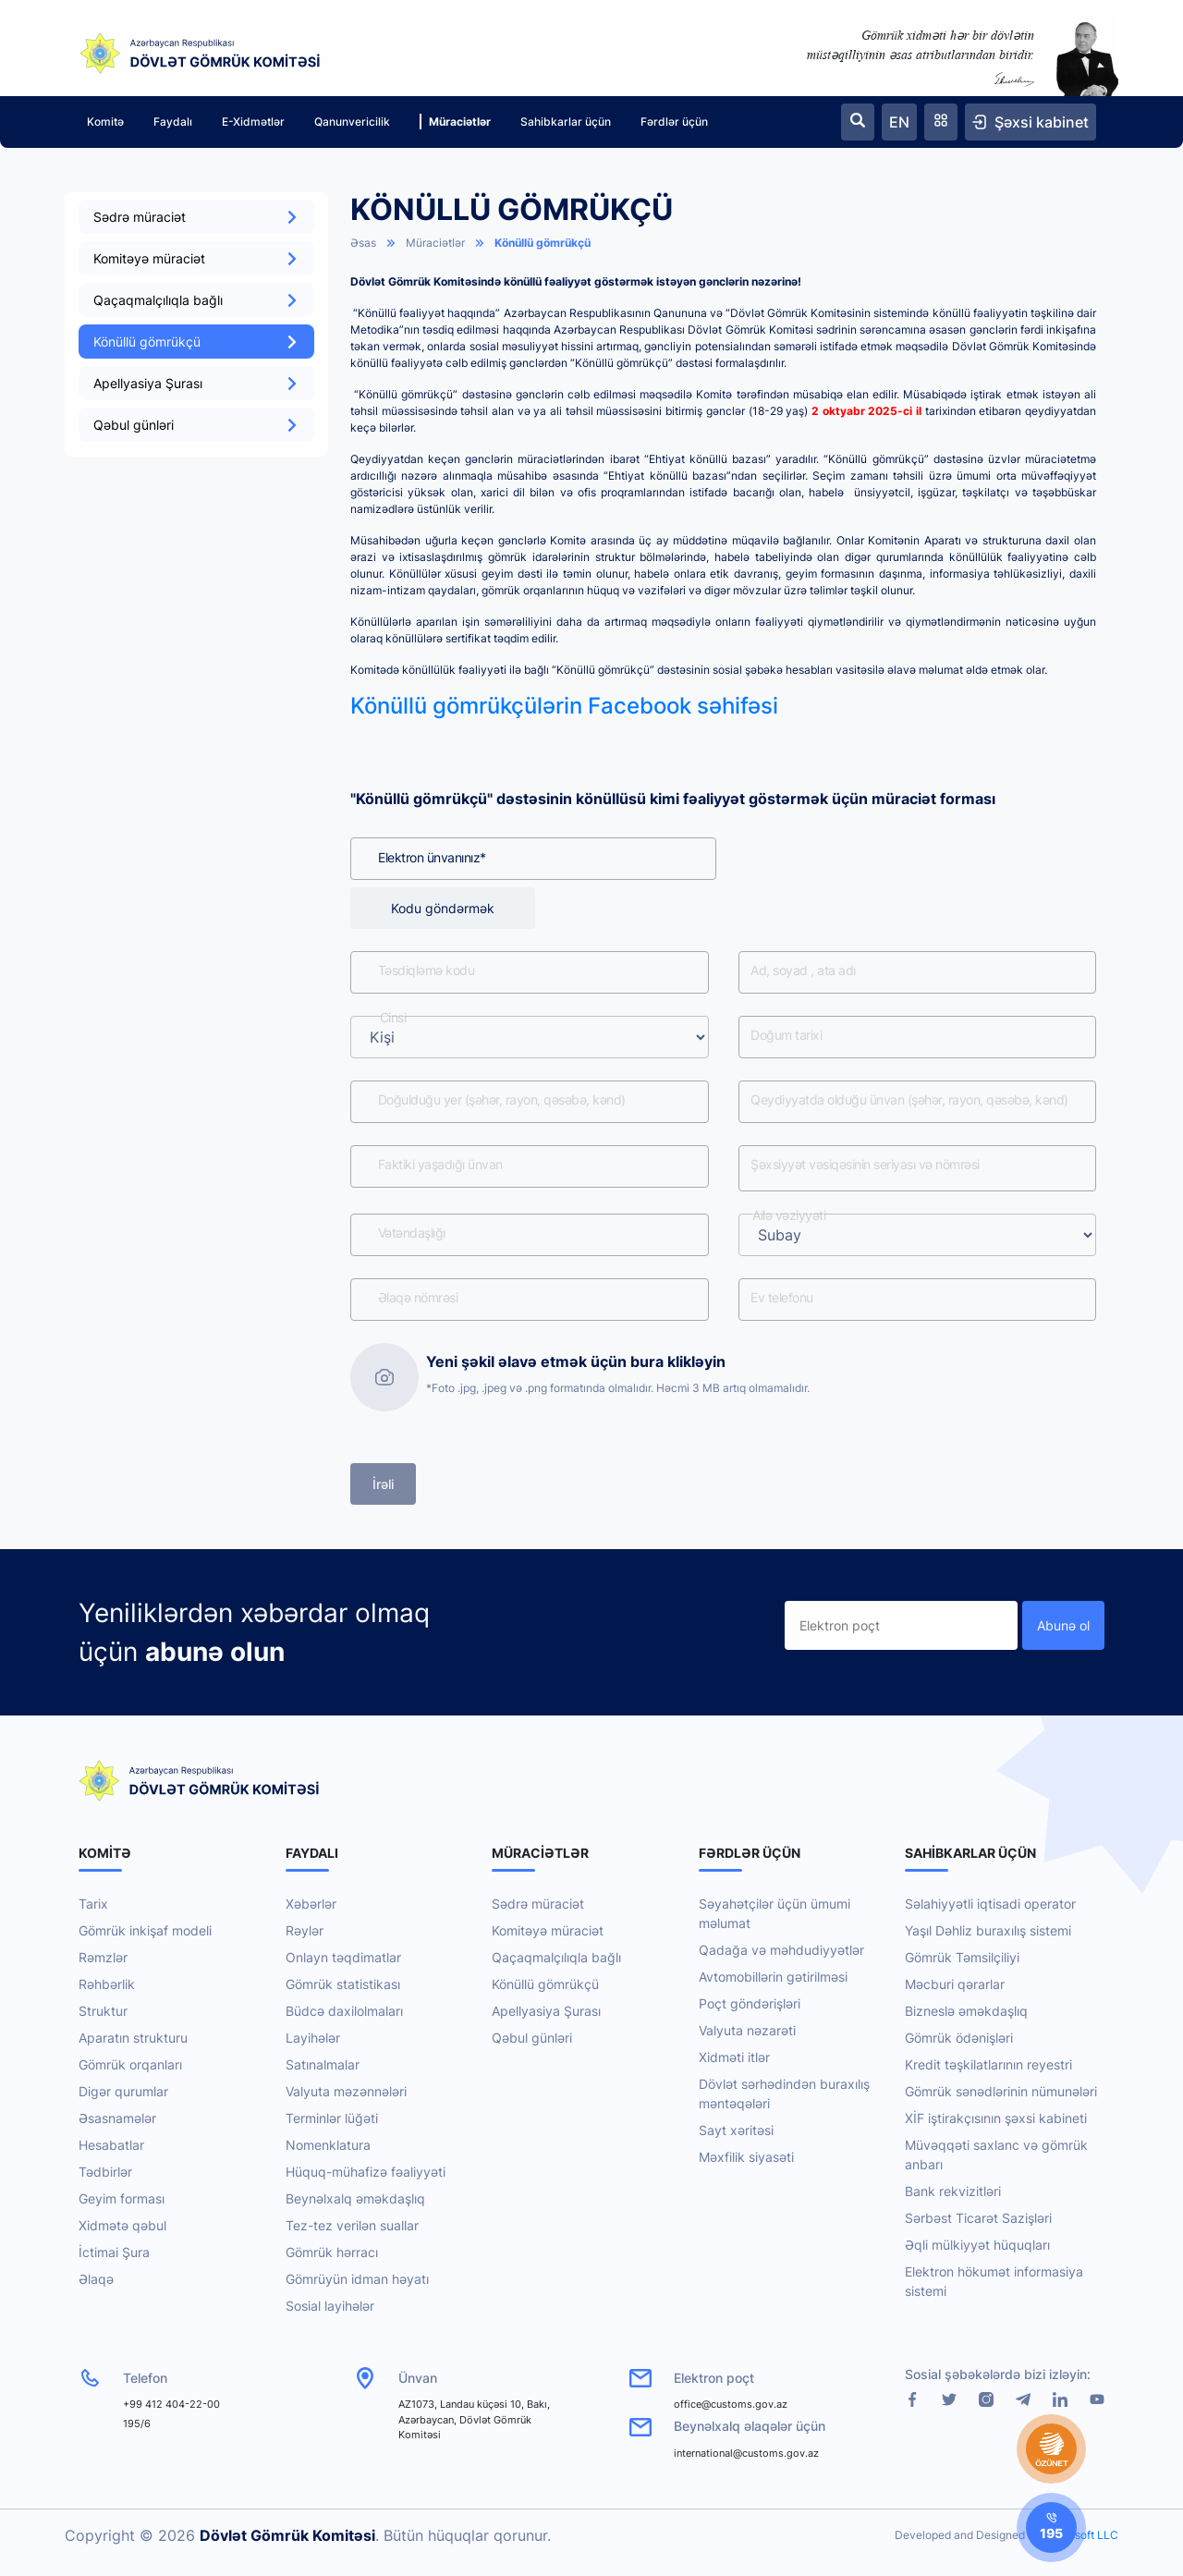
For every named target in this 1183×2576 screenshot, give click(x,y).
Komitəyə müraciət (196, 258)
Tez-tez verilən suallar (352, 2225)
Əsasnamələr (117, 2118)
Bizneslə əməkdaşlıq (966, 2011)
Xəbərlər (311, 1903)
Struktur (103, 2011)
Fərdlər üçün (674, 121)
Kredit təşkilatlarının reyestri (988, 2064)
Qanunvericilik (352, 121)
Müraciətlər (455, 121)
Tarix (93, 1903)
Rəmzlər (103, 1957)
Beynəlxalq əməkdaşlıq (355, 2198)
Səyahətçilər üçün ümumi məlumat (774, 1913)
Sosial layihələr (330, 2306)
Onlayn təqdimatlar (343, 1957)
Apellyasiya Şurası (196, 383)
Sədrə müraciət (196, 217)
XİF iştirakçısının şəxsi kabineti (996, 2118)
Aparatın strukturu (133, 2037)
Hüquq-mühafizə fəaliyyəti (365, 2171)
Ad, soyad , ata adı (804, 971)
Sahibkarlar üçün (565, 121)
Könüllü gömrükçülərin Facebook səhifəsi (564, 705)
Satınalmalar (323, 2064)
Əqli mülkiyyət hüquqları (977, 2244)
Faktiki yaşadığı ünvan (440, 1165)
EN (899, 122)
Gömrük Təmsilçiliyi (962, 1957)
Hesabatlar (111, 2145)
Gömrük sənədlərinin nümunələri (1001, 2091)
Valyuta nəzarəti (747, 2030)
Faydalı (172, 121)
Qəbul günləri (196, 425)
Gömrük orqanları (130, 2064)
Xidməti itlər (734, 2057)
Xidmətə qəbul (122, 2225)
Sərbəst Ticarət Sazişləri (978, 2218)
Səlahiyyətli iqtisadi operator (990, 1903)
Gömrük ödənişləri (959, 2037)
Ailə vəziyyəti (789, 1216)
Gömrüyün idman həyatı (357, 2279)
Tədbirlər (105, 2171)
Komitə (105, 121)
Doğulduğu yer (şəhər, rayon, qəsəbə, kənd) (502, 1100)
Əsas (363, 243)
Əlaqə (96, 2279)
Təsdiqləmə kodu (426, 971)
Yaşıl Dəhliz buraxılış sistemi (988, 1930)
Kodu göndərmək (442, 908)
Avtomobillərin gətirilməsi (773, 1976)
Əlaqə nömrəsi (418, 1298)
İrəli (383, 1484)
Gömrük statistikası (343, 1984)
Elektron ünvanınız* (432, 857)
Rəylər (304, 1930)
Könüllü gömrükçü (196, 341)
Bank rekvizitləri (953, 2191)
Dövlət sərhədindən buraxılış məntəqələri (784, 2093)
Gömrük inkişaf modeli (145, 1930)
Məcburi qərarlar (955, 1984)
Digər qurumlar (123, 2091)
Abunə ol (1063, 1625)
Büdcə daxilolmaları (344, 2011)
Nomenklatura (328, 2145)
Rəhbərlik (107, 1984)
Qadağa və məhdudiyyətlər (781, 1950)
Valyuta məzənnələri (346, 2091)
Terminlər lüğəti (332, 2118)
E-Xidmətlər (253, 121)
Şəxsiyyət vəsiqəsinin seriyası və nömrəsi (866, 1165)
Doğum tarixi (787, 1036)
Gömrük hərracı (332, 2252)
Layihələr (313, 2037)
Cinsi (393, 1018)
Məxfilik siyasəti (746, 2157)
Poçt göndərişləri (749, 2003)
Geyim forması (122, 2198)
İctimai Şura (114, 2252)
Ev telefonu (782, 1298)
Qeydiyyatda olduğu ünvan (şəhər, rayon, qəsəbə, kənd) (910, 1100)
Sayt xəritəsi (736, 2130)
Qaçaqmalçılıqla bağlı (196, 300)
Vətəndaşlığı (411, 1233)
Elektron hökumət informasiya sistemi (994, 2281)
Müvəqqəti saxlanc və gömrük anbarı (996, 2154)
